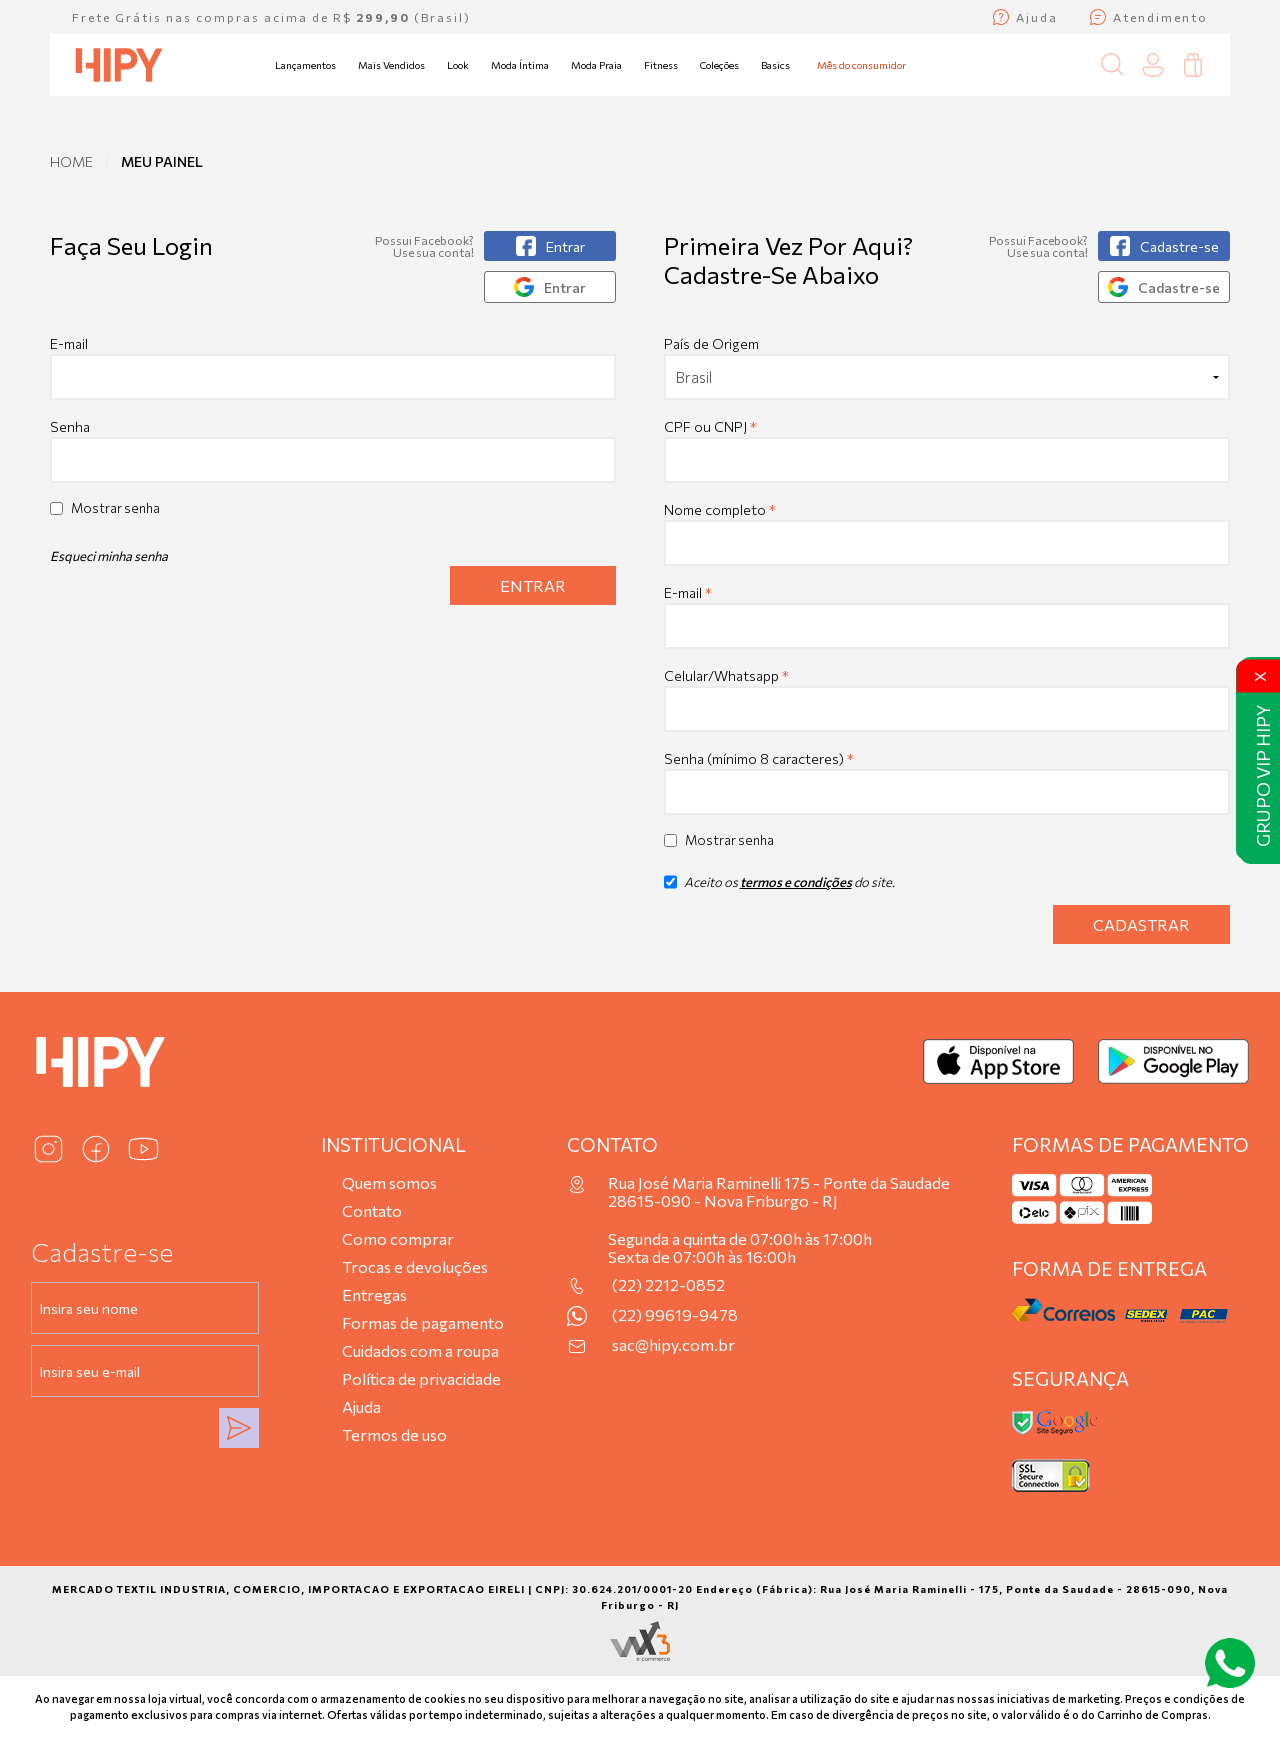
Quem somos (389, 1182)
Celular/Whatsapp (726, 675)
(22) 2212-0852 (668, 1285)
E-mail (333, 367)
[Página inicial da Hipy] (119, 65)
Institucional (393, 1144)
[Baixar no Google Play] (1173, 1061)
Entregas (374, 1294)
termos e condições (796, 882)
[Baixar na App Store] (998, 1061)
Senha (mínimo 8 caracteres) (759, 758)
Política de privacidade (421, 1378)
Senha (70, 426)
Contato (372, 1210)
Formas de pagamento (423, 1322)
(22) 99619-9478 (675, 1315)
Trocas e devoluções (415, 1266)
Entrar (533, 585)
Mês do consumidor (861, 65)
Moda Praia (596, 65)
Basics (775, 65)
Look (458, 65)
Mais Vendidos (391, 65)
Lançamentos (305, 65)
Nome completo (720, 509)
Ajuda (361, 1406)
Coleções (719, 65)
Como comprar (398, 1238)
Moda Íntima (520, 65)
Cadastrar (1141, 924)
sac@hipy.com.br (673, 1345)
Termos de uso (394, 1434)
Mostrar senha (115, 508)
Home (71, 161)
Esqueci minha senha (109, 556)
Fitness (661, 65)
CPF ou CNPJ (710, 426)
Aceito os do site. (779, 889)
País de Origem (711, 343)
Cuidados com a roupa (420, 1350)
